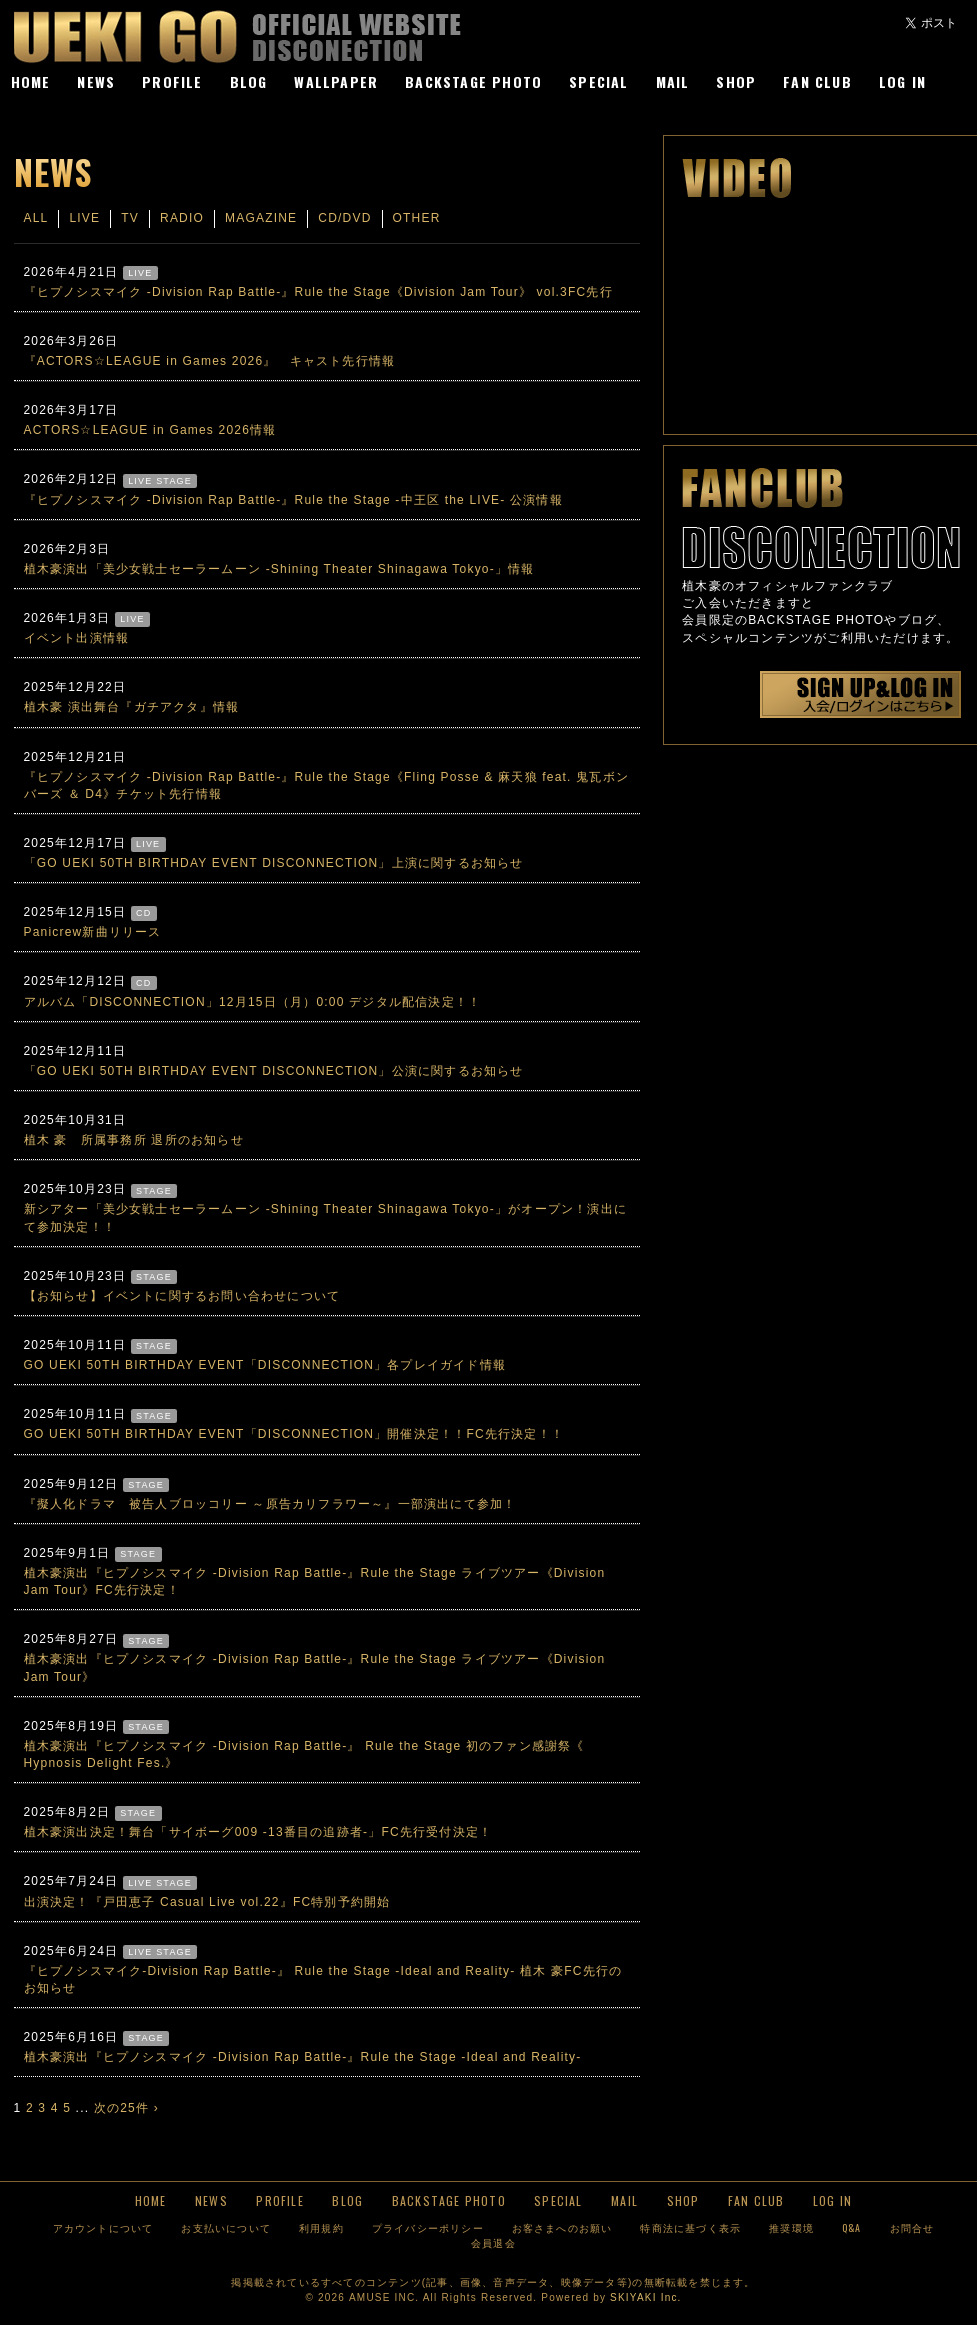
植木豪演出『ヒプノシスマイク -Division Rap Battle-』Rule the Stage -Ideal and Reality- (303, 2057)
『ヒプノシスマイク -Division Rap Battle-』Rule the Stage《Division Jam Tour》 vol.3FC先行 (318, 292)
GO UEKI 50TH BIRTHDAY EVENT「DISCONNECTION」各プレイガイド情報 (265, 1365)
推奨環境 (791, 2227)
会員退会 (493, 2242)
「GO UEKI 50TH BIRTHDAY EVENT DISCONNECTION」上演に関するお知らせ (274, 863)
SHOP (736, 81)
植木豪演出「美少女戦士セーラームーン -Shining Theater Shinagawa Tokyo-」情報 (279, 569)
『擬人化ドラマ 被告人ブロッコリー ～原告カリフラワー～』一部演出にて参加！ (270, 1504)
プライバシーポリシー (428, 2227)
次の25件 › (126, 2108)
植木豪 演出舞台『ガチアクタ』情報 (132, 707)
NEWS (96, 81)
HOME (31, 81)
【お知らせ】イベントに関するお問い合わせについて (182, 1296)
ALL (36, 218)
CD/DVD (344, 218)
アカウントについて (103, 2227)
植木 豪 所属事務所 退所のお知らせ (134, 1140)
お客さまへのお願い (562, 2227)
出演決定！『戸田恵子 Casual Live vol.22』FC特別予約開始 (207, 1902)
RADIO (182, 218)
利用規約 (321, 2227)
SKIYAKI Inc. (645, 2297)
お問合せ (912, 2227)
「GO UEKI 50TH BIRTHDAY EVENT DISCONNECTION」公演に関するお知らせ (274, 1071)
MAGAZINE (261, 218)
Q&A (852, 2227)
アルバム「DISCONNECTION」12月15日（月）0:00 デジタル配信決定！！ (253, 1002)
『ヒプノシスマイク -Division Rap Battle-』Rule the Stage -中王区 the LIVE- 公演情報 (293, 500)
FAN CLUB (817, 81)
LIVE (84, 218)
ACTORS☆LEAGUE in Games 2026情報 (150, 430)
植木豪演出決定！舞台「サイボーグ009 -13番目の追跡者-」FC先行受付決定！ (258, 1832)
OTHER (417, 218)
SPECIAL (598, 81)
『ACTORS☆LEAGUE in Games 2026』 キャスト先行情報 (210, 361)
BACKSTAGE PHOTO (473, 81)
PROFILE (172, 81)
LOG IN (902, 81)
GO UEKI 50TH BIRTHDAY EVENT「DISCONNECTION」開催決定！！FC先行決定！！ (294, 1434)
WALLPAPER (336, 81)
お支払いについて (226, 2227)
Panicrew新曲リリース (93, 932)
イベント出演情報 (77, 638)
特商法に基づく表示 (690, 2227)
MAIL (673, 81)
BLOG (249, 81)
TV (130, 218)
